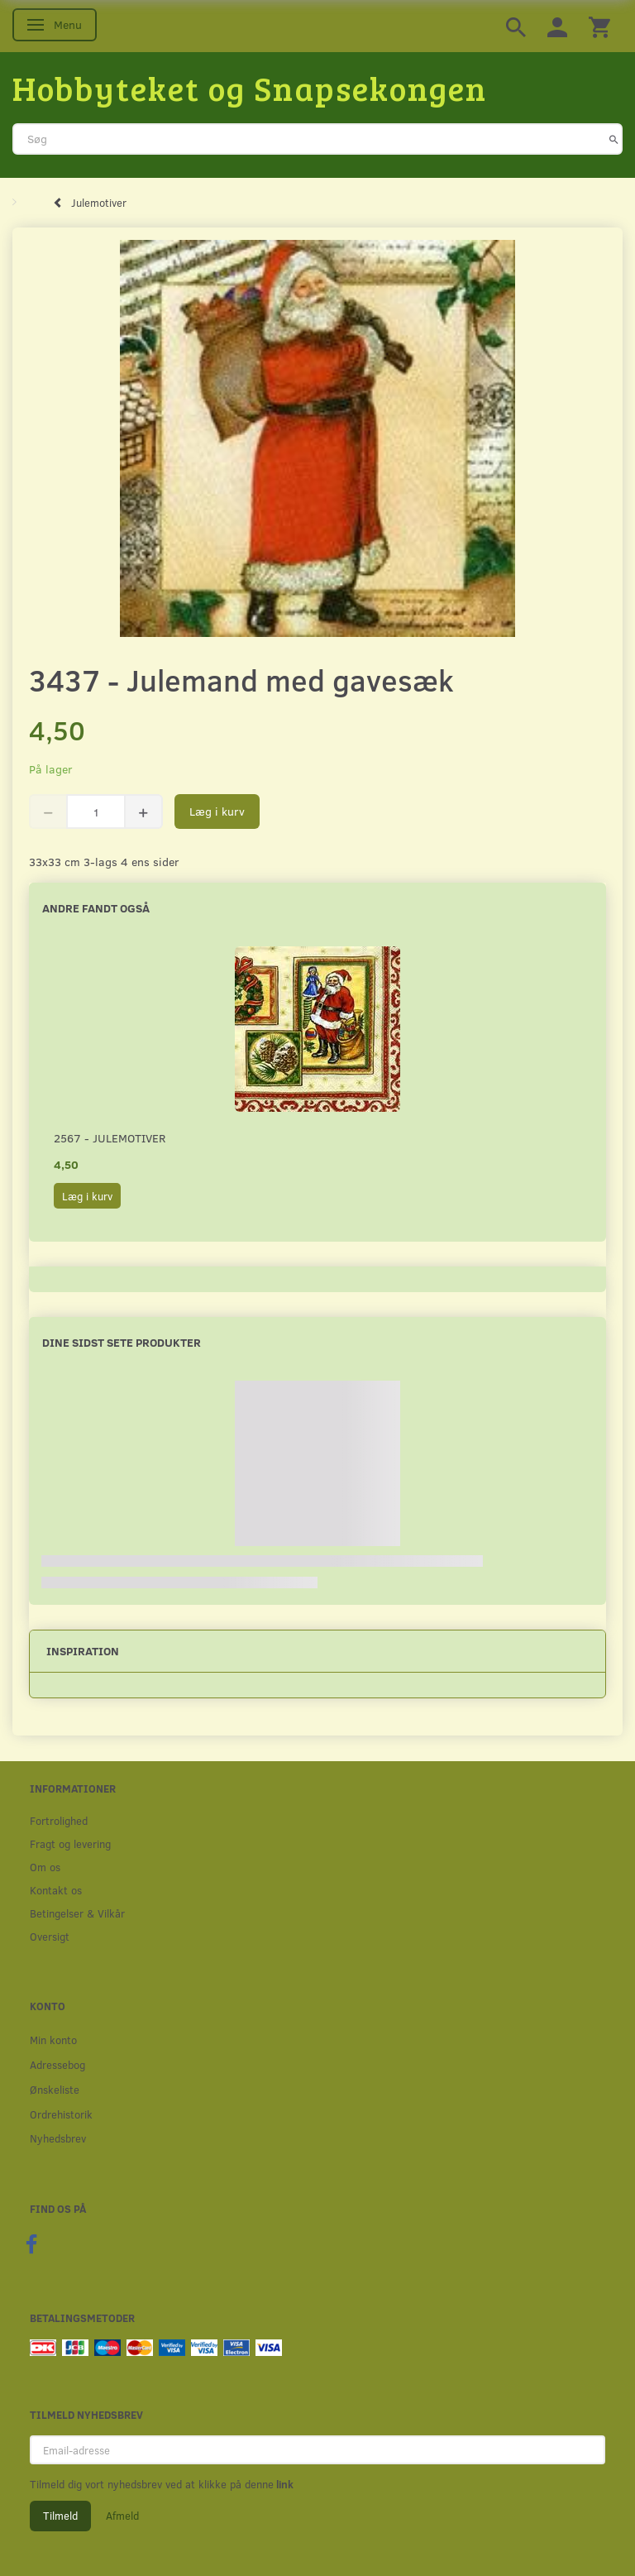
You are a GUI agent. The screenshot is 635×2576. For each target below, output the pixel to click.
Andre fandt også (96, 908)
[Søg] (613, 139)
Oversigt (49, 1936)
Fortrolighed (59, 1820)
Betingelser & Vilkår (77, 1913)
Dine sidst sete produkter (121, 1342)
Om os (45, 1867)
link (284, 2484)
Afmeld (122, 2515)
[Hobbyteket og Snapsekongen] (249, 87)
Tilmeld (60, 2515)
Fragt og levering (70, 1843)
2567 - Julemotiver (109, 1138)
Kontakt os (56, 1890)
